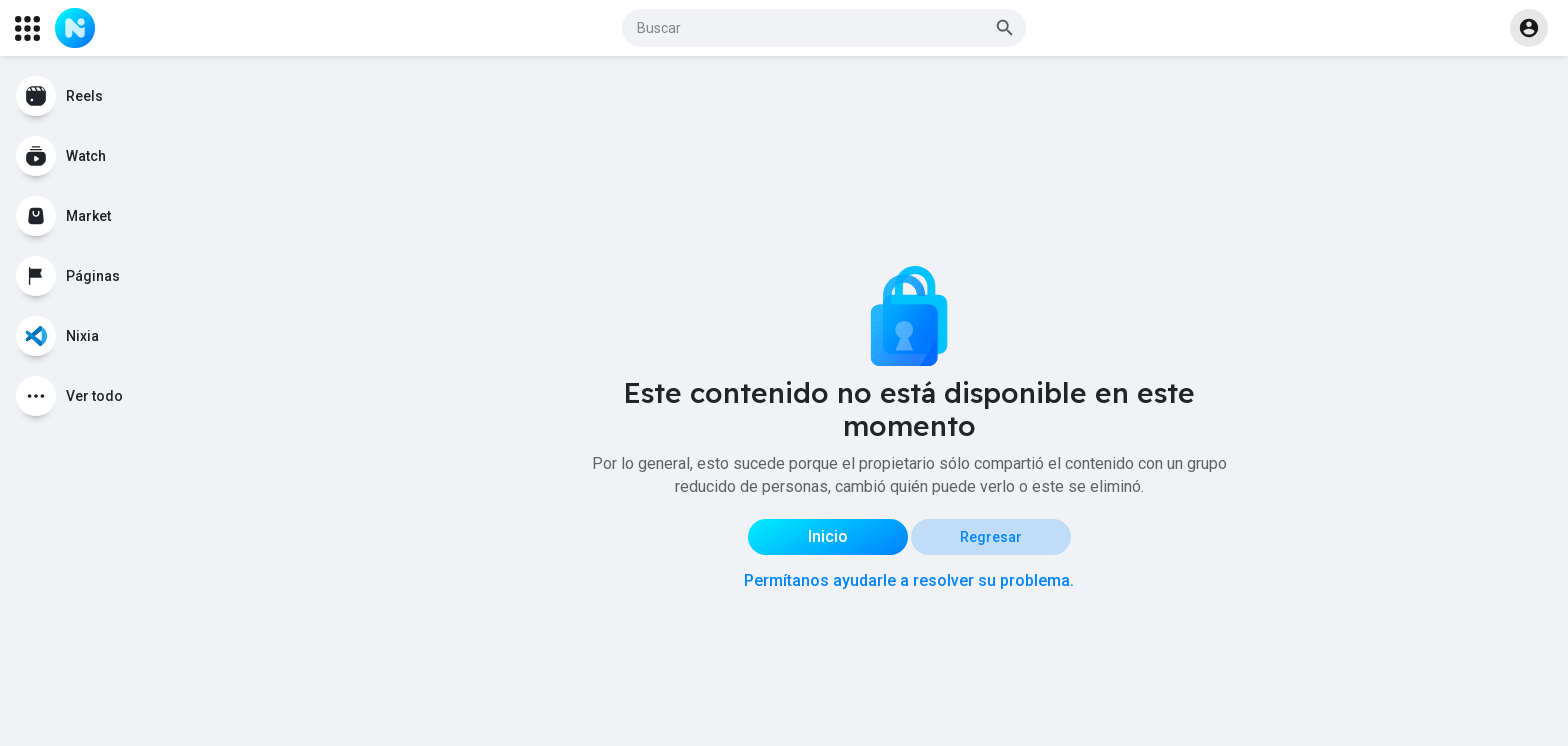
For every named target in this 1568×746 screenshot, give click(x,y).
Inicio (828, 536)
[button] (824, 28)
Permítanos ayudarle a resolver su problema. (909, 580)
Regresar (991, 537)
